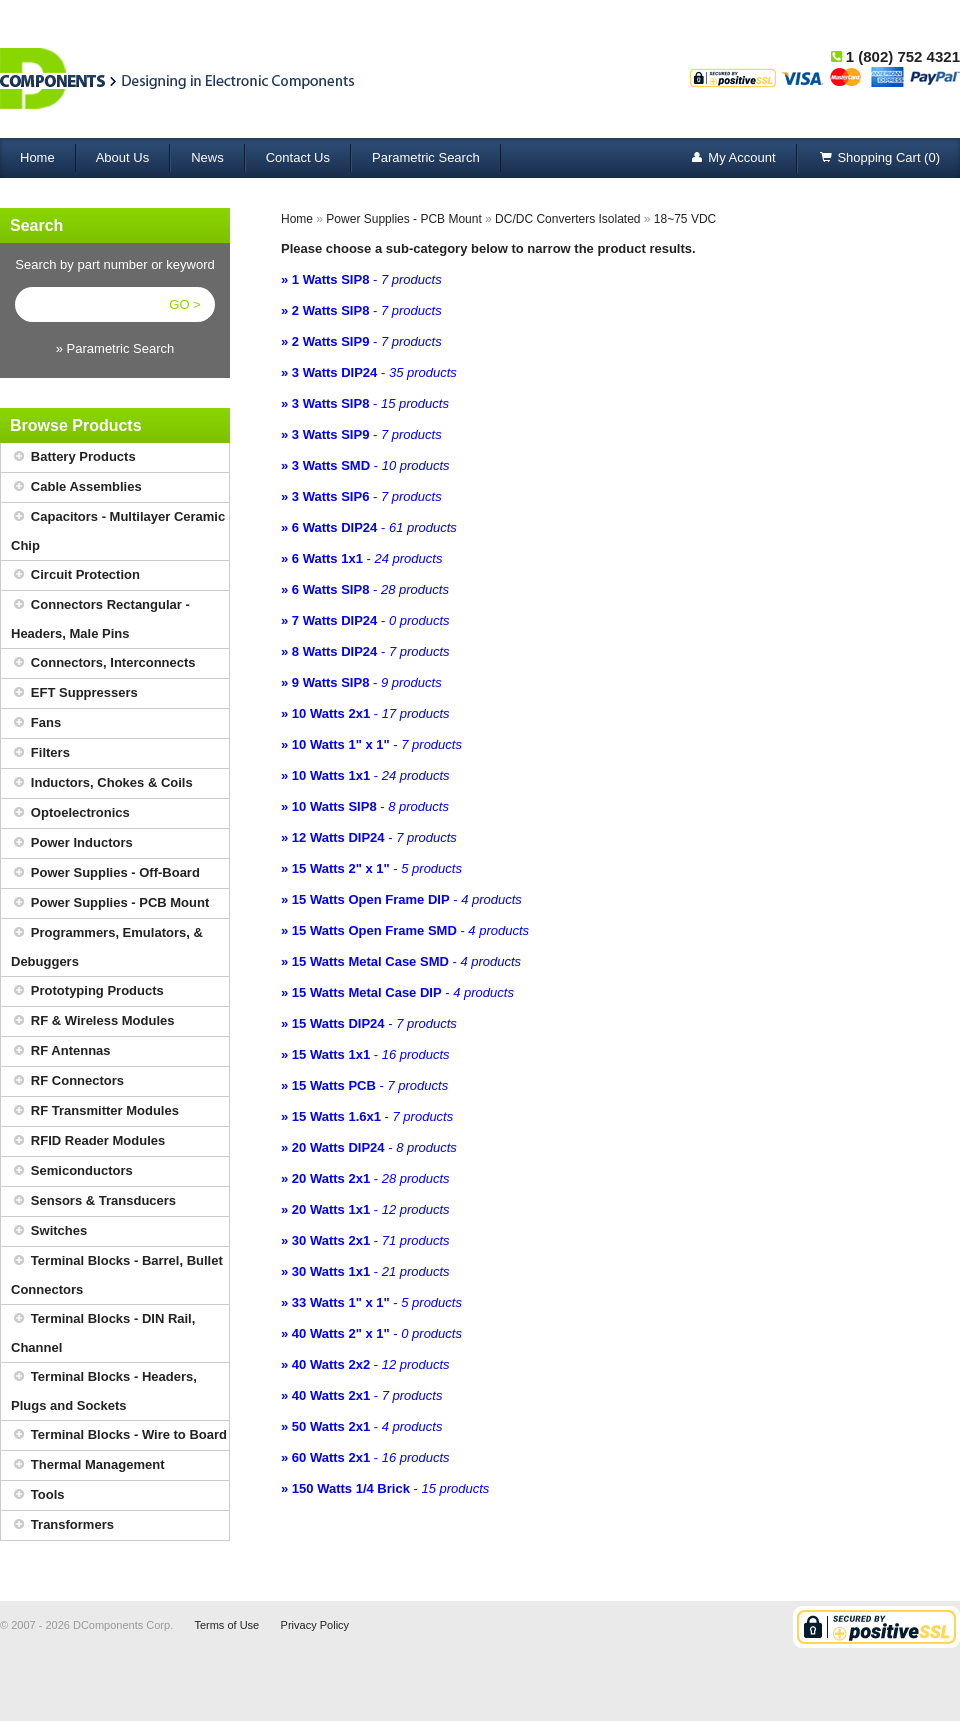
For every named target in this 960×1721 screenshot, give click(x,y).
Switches (49, 1231)
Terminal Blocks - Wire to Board (119, 1435)
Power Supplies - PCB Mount (110, 903)
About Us (122, 157)
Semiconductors (72, 1171)
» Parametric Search (115, 348)
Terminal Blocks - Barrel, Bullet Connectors (117, 1272)
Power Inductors (72, 843)
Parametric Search (426, 157)
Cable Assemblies (76, 487)
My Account (731, 158)
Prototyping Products (87, 991)
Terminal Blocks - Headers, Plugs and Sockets (104, 1388)
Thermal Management (88, 1465)
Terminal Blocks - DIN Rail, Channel (103, 1330)
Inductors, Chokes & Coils (102, 783)
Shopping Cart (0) (879, 158)
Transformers (62, 1525)
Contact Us (298, 157)
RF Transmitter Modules (95, 1111)
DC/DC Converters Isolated (567, 219)
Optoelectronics (70, 813)
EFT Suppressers (74, 693)
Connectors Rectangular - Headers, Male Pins (100, 616)
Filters (40, 753)
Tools (38, 1495)
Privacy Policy (315, 1625)
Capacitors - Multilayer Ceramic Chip (118, 528)
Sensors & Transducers (93, 1201)
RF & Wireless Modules (93, 1021)
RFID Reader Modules (88, 1141)
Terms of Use (226, 1625)
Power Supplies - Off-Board (105, 873)
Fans (36, 723)
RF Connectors (67, 1081)
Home (37, 157)
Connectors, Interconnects (103, 663)
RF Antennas (61, 1051)
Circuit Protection (75, 575)
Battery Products (73, 457)
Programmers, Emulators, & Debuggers (107, 944)
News (207, 157)
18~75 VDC (685, 219)
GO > (184, 304)
